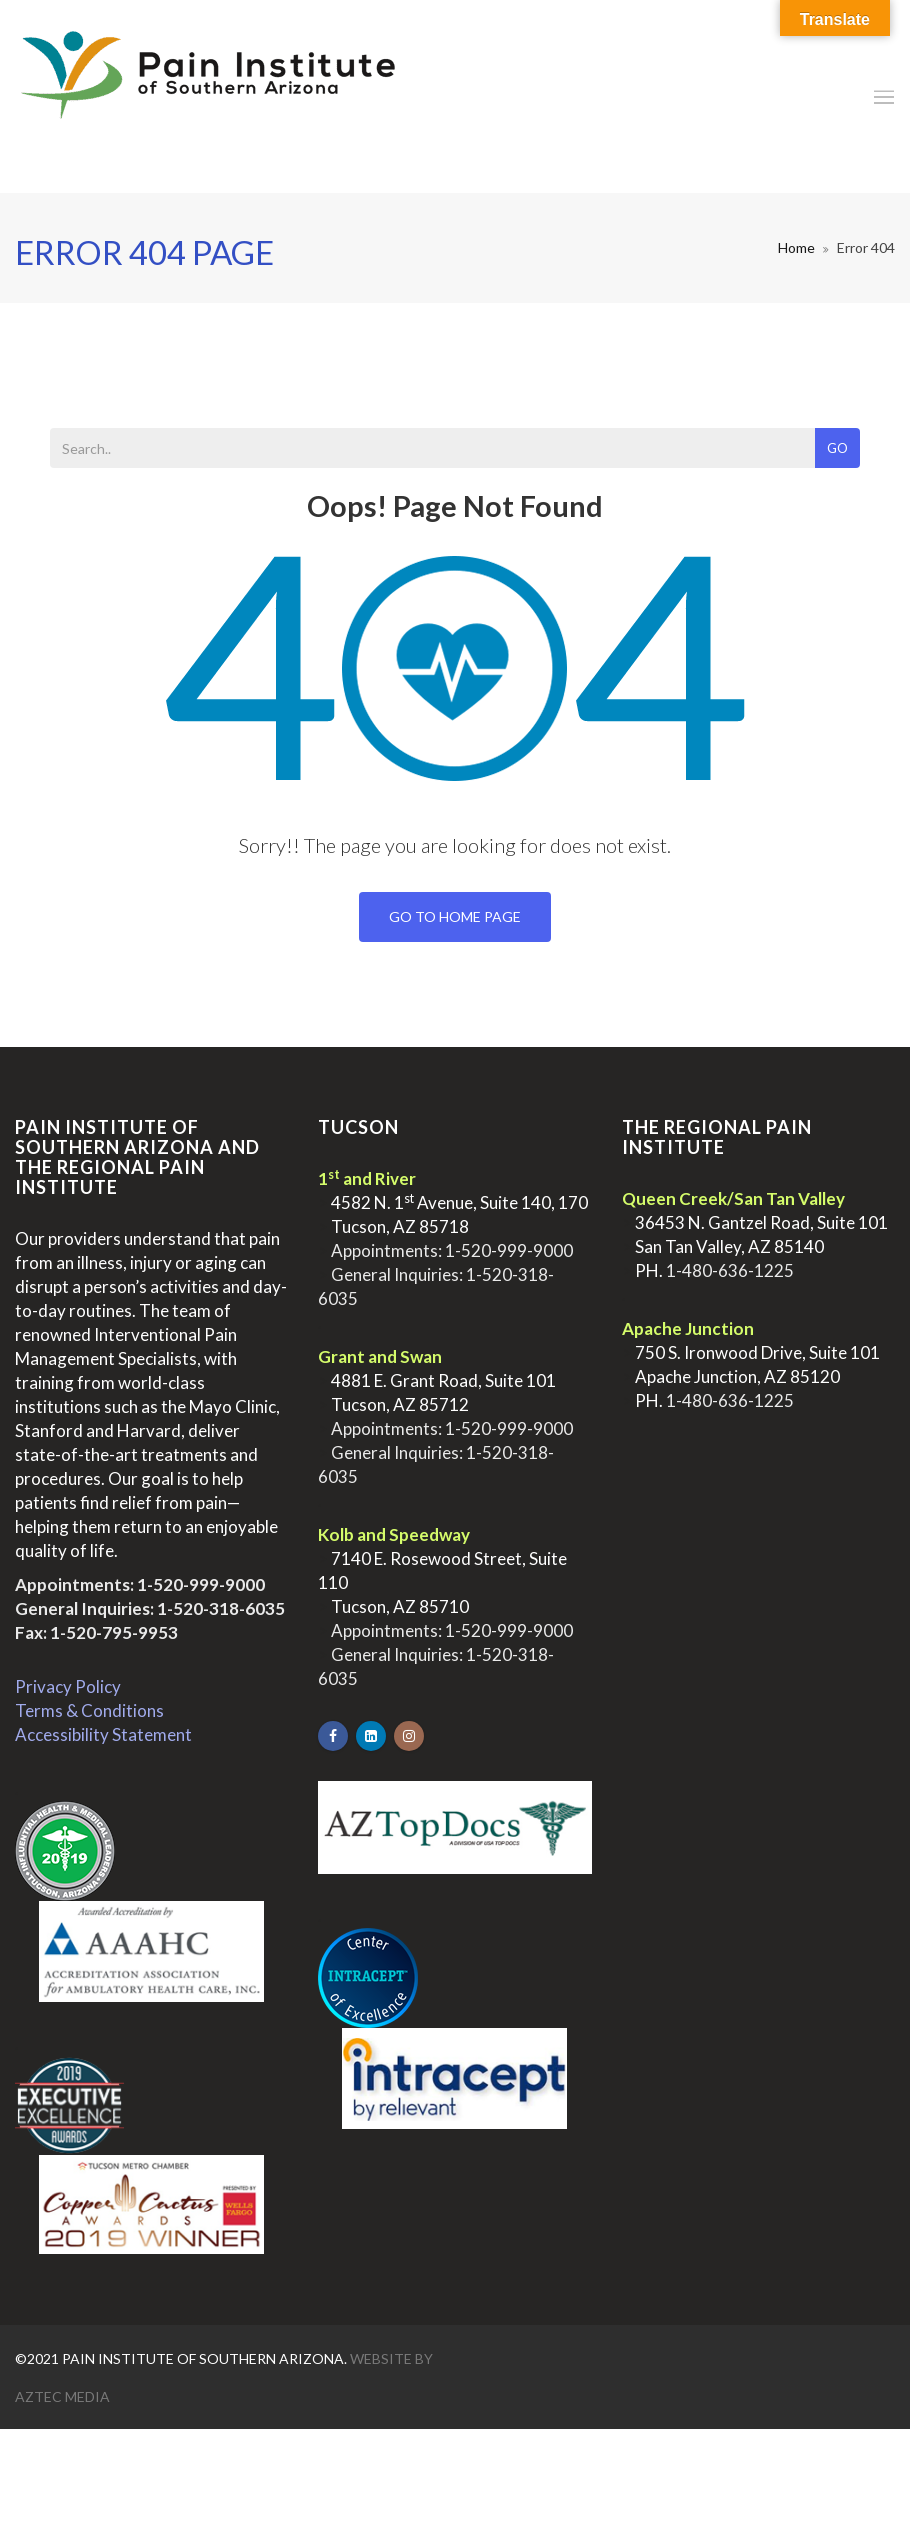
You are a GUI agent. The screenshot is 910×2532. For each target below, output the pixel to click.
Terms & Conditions (89, 1710)
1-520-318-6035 (221, 1608)
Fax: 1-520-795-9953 (96, 1632)
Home (796, 247)
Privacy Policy (68, 1686)
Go (837, 448)
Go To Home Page (455, 916)
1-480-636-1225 (730, 1270)
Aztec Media (62, 2396)
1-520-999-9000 (201, 1584)
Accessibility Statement (103, 1734)
